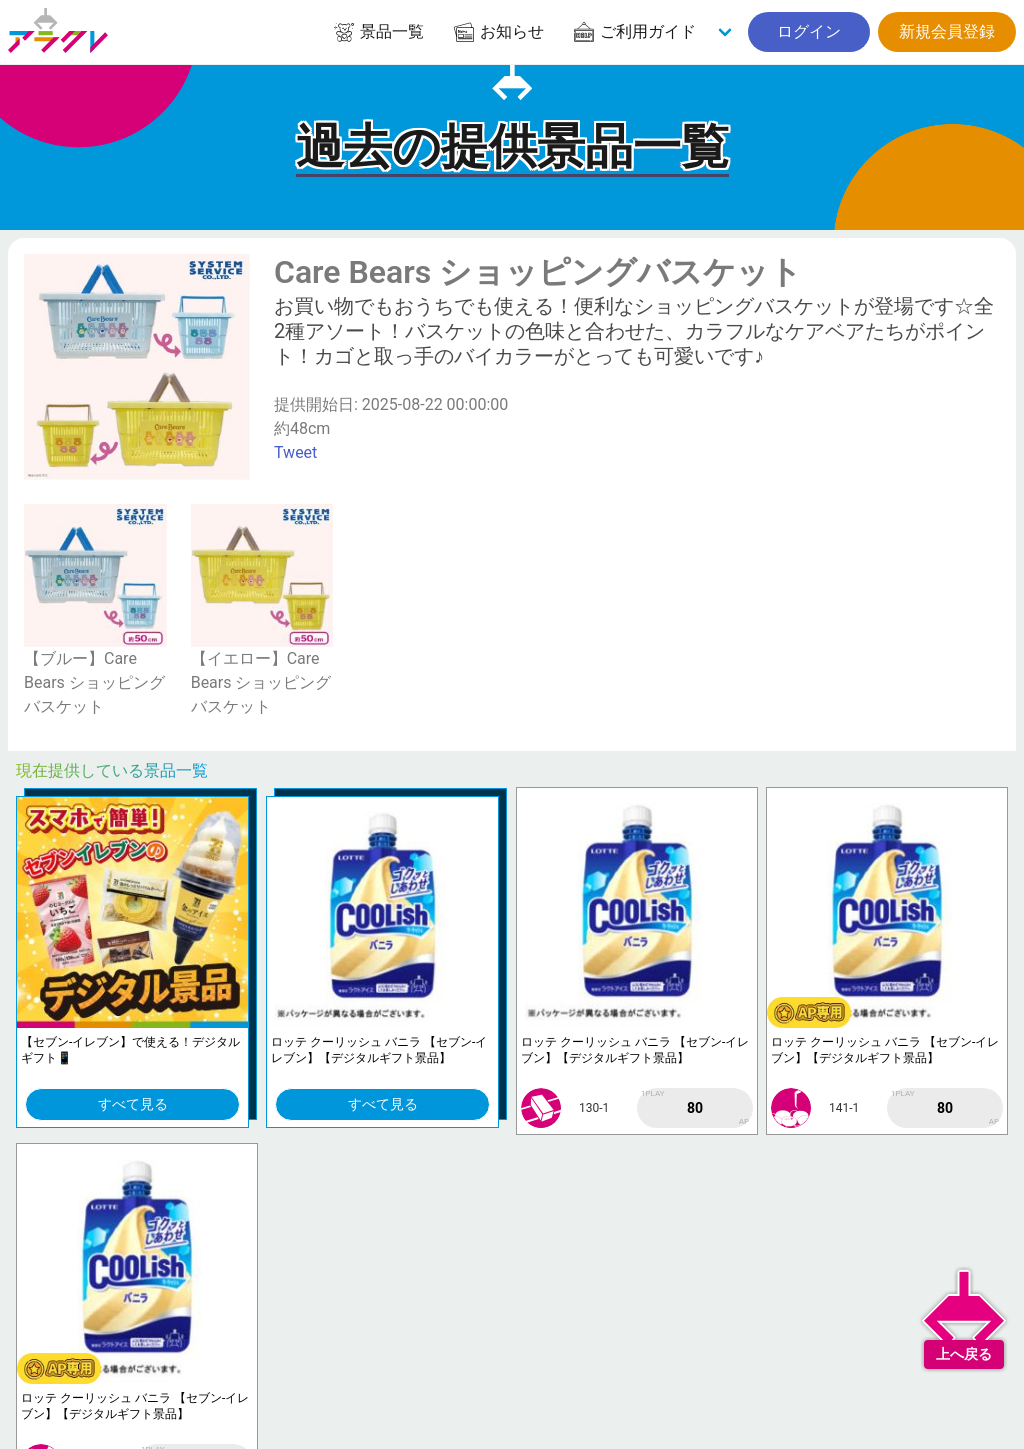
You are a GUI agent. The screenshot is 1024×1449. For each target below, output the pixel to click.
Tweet (295, 452)
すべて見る (133, 1104)
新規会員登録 (947, 31)
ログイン (809, 31)
